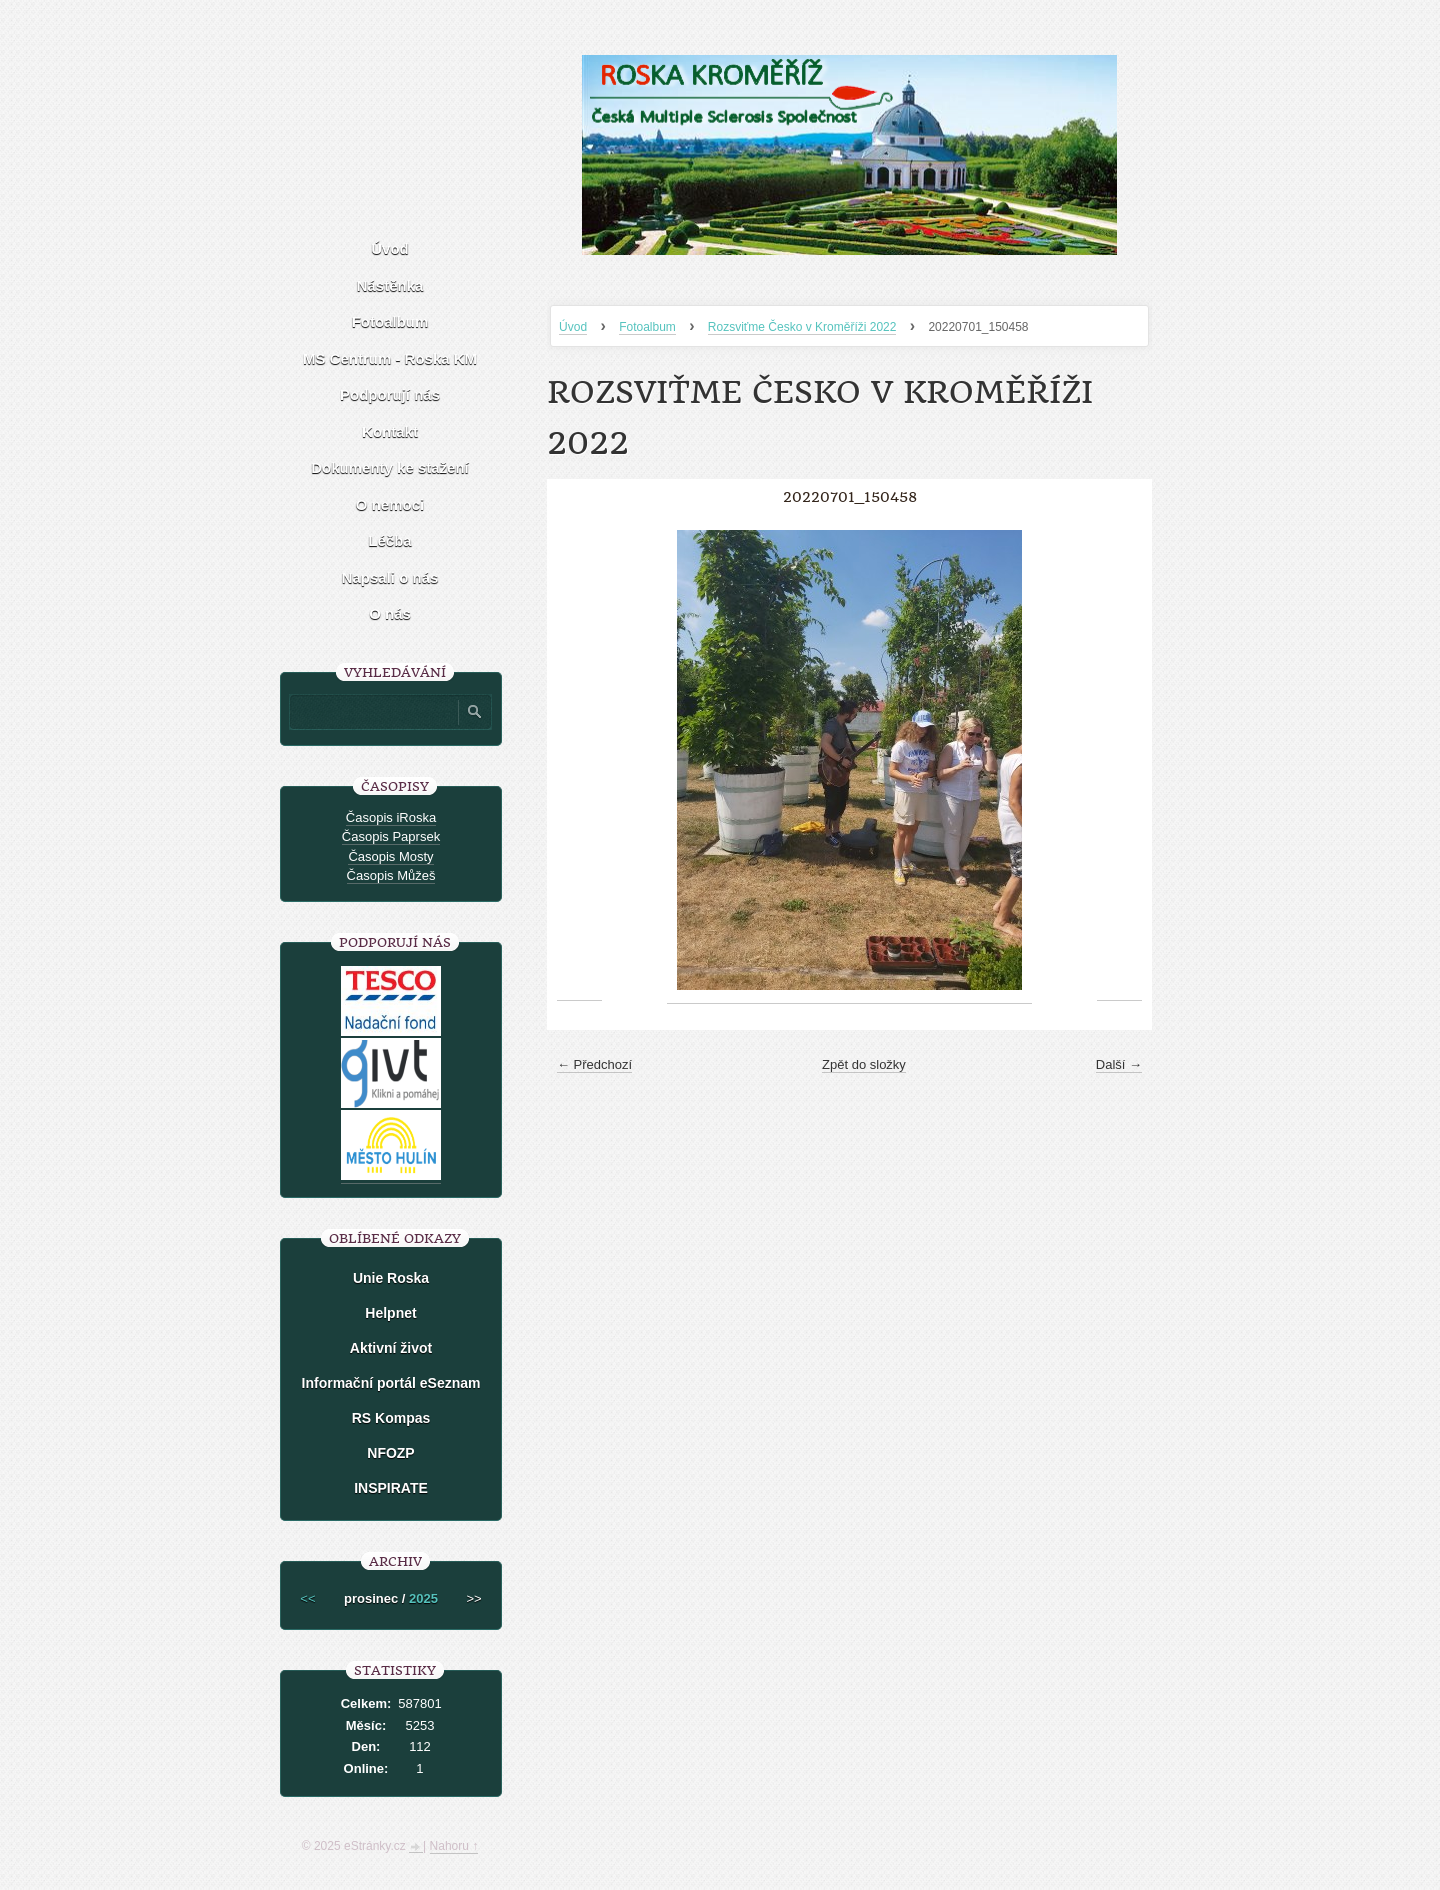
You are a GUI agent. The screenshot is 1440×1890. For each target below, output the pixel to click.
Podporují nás (390, 394)
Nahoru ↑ (454, 1846)
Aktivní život (391, 1348)
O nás (390, 613)
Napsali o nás (390, 577)
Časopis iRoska (391, 817)
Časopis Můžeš (391, 875)
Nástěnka (390, 285)
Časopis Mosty (390, 856)
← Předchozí (594, 1064)
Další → (1119, 1064)
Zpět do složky (864, 1064)
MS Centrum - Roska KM (390, 358)
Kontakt (390, 431)
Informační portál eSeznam (391, 1383)
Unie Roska (391, 1278)
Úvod (573, 327)
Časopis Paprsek (391, 836)
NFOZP (390, 1453)
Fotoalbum (647, 327)
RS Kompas (391, 1418)
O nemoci (390, 504)
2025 (423, 1598)
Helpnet (390, 1313)
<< (307, 1598)
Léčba (389, 540)
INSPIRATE (391, 1488)
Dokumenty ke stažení (390, 467)
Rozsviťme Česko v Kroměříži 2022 (802, 327)
